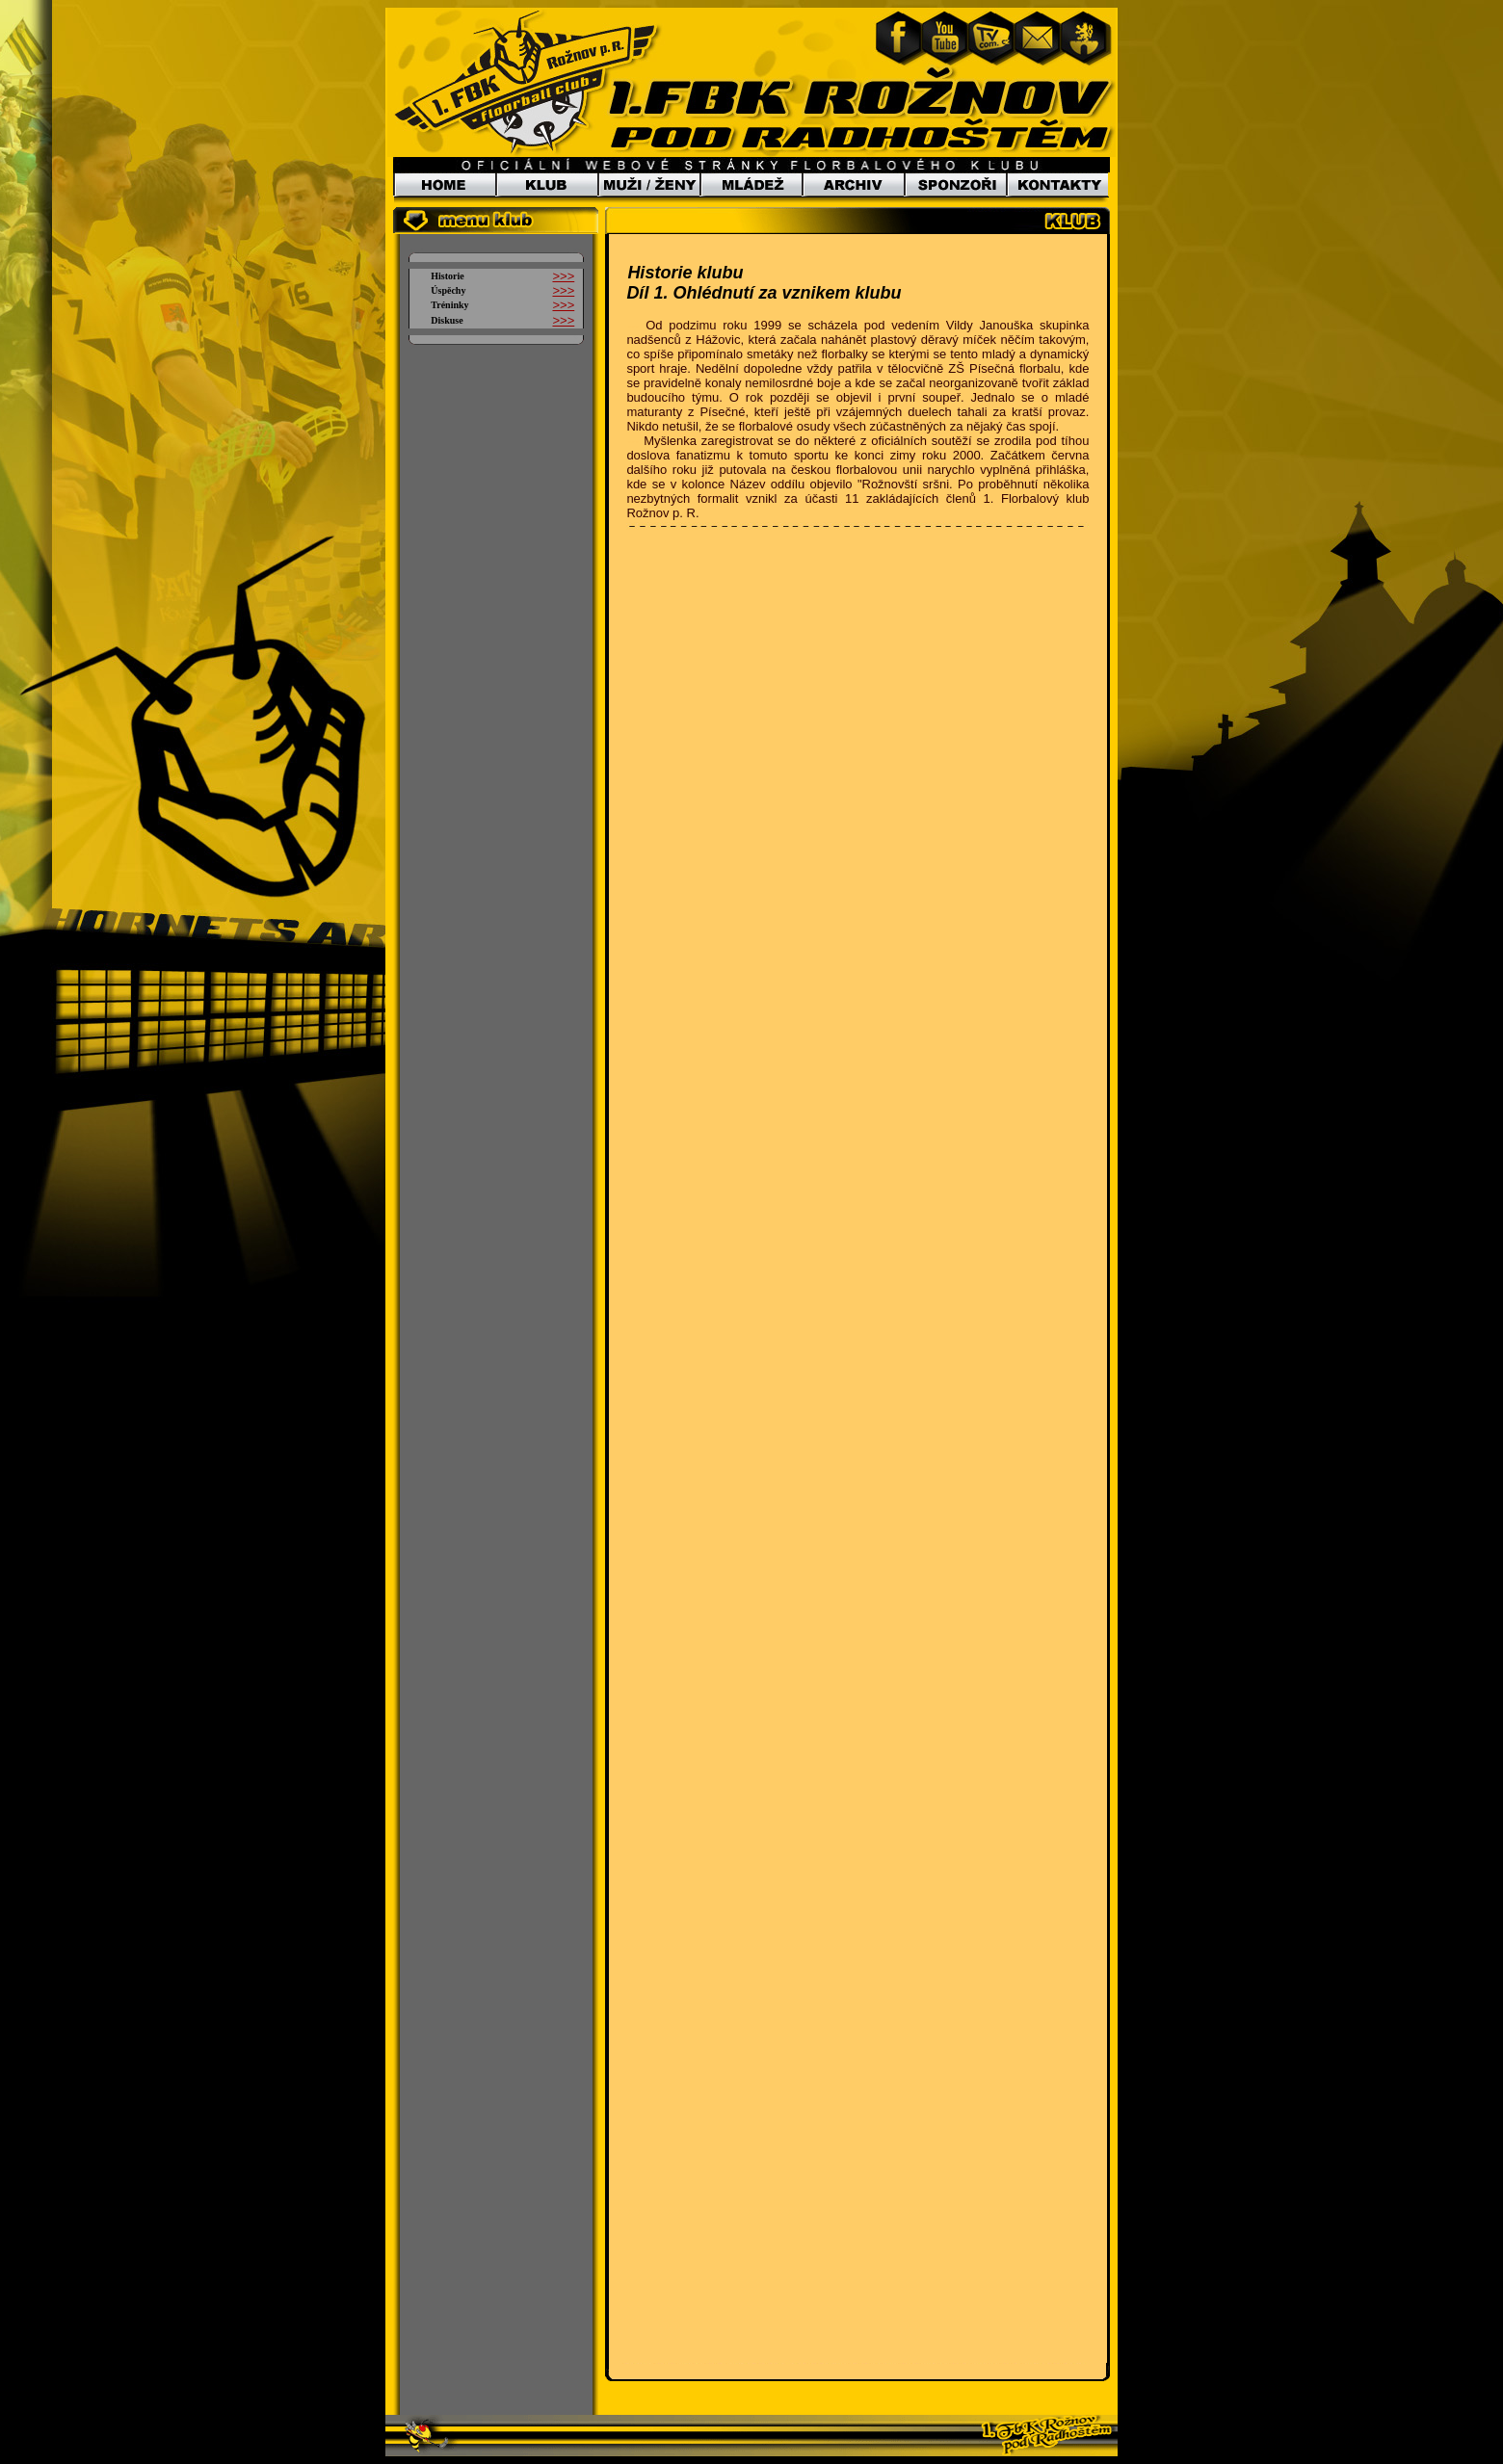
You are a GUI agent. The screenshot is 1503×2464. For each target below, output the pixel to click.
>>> (563, 276)
